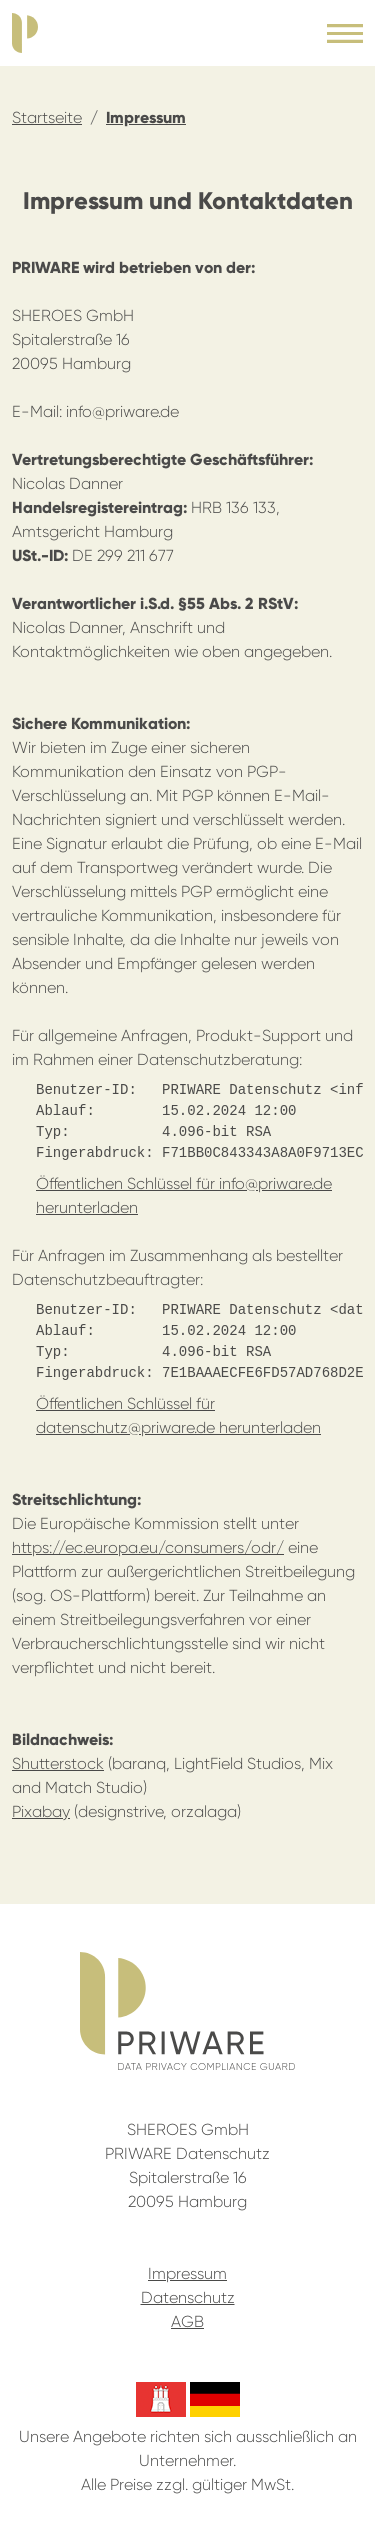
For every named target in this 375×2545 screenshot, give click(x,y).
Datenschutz (188, 2297)
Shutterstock (58, 1763)
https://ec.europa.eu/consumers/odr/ (148, 1547)
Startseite (47, 117)
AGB (187, 2321)
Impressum (146, 117)
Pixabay (41, 1811)
